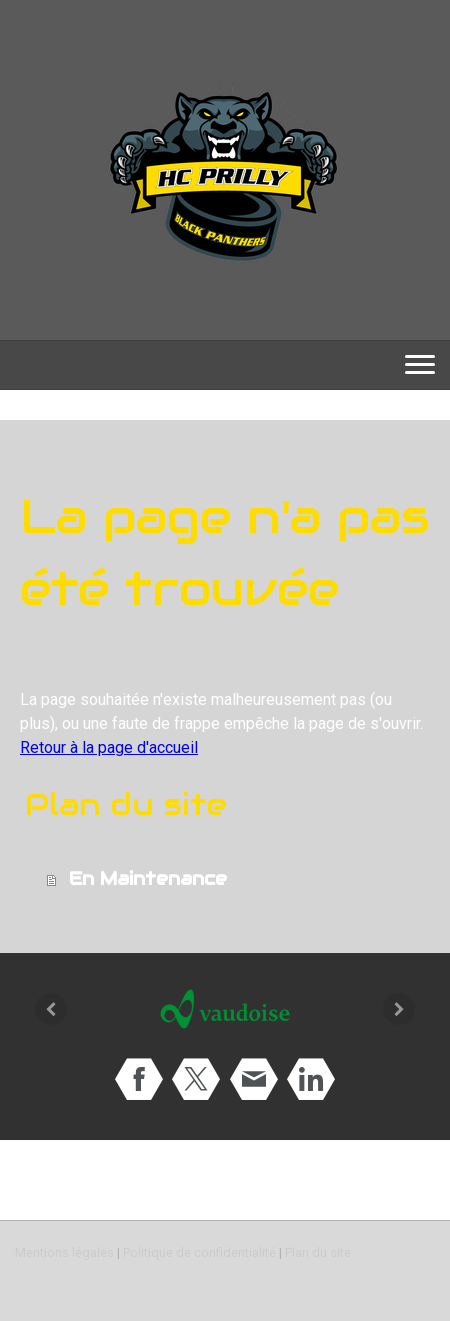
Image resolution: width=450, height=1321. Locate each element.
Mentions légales (64, 1252)
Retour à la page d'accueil (109, 747)
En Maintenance (148, 878)
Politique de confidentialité (199, 1252)
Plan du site (318, 1252)
